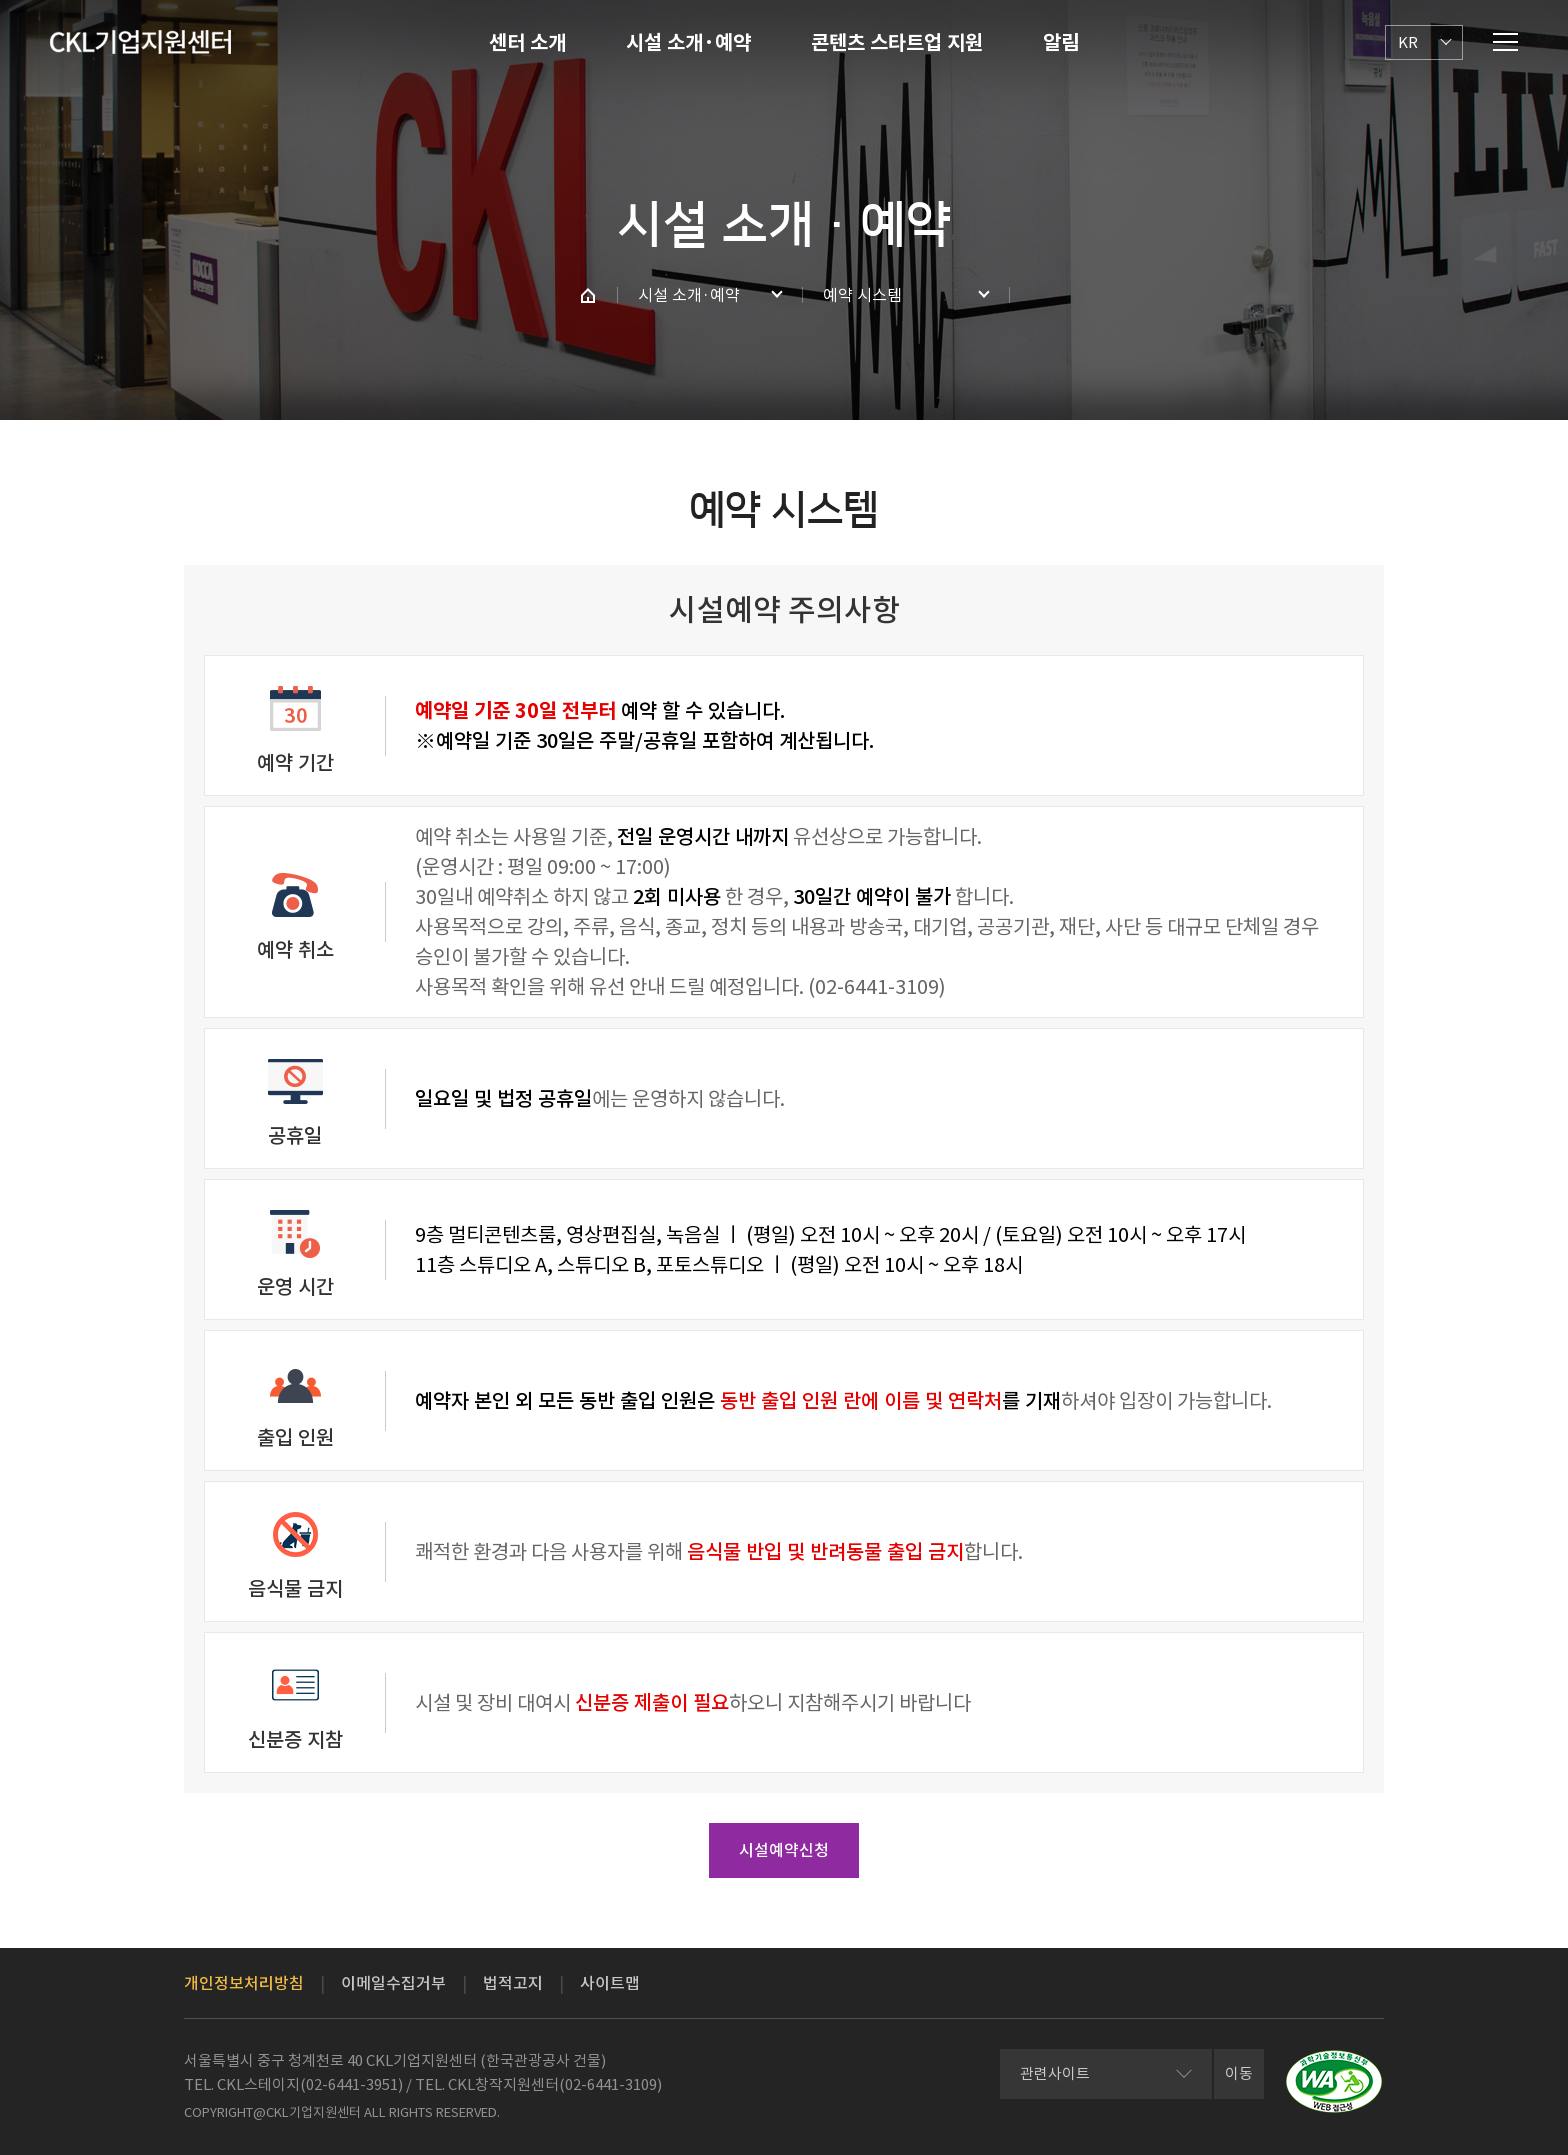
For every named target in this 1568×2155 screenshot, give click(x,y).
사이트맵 (610, 1983)
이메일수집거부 (393, 1983)
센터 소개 (527, 43)
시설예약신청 (784, 1850)
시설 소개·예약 (688, 43)
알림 (1061, 43)
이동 (1239, 2073)
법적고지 (513, 1983)
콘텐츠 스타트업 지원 (897, 43)
